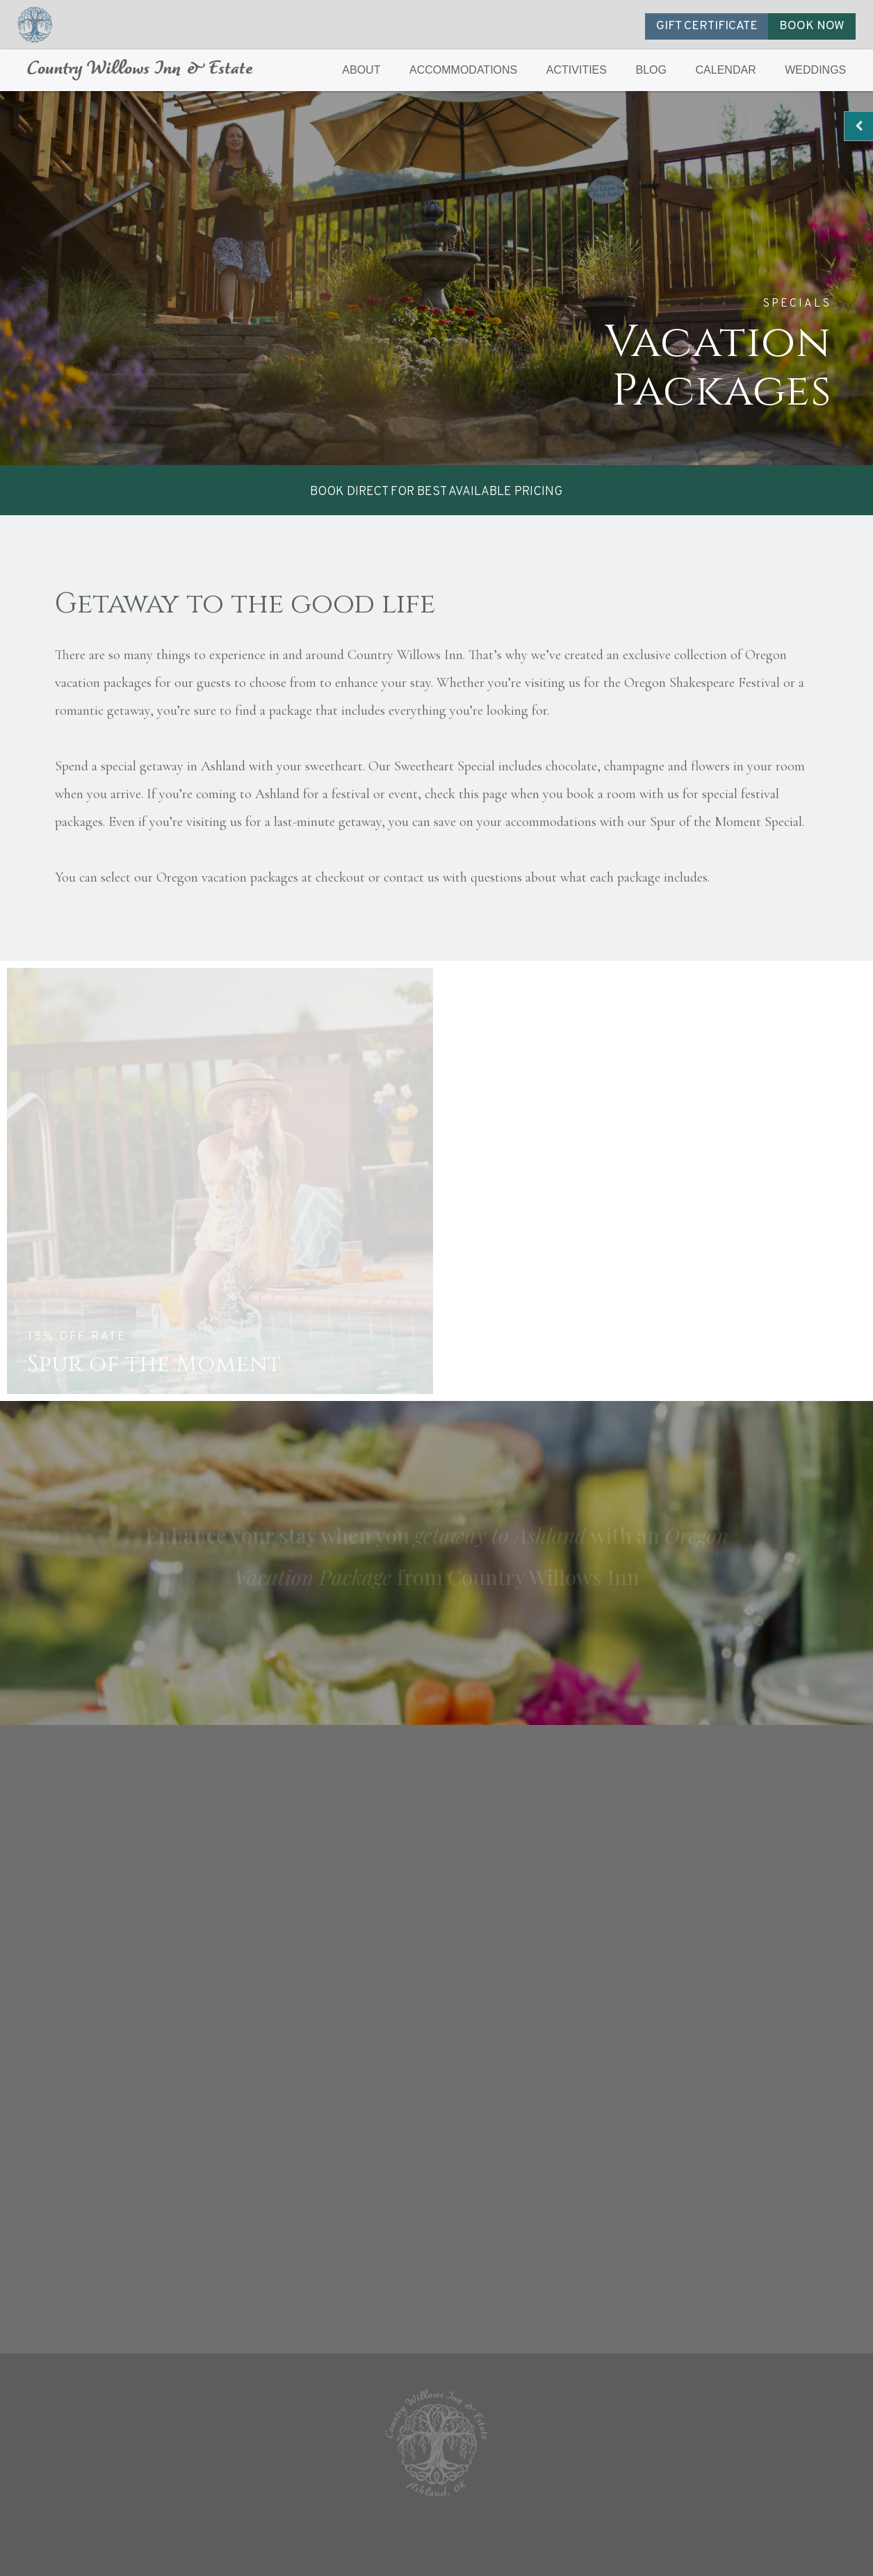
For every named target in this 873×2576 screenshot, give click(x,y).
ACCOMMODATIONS (463, 70)
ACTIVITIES (576, 70)
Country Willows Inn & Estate (140, 69)
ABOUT (361, 70)
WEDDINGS (815, 70)
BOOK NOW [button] (812, 26)
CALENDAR (726, 70)
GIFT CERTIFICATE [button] (707, 26)
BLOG (651, 70)
